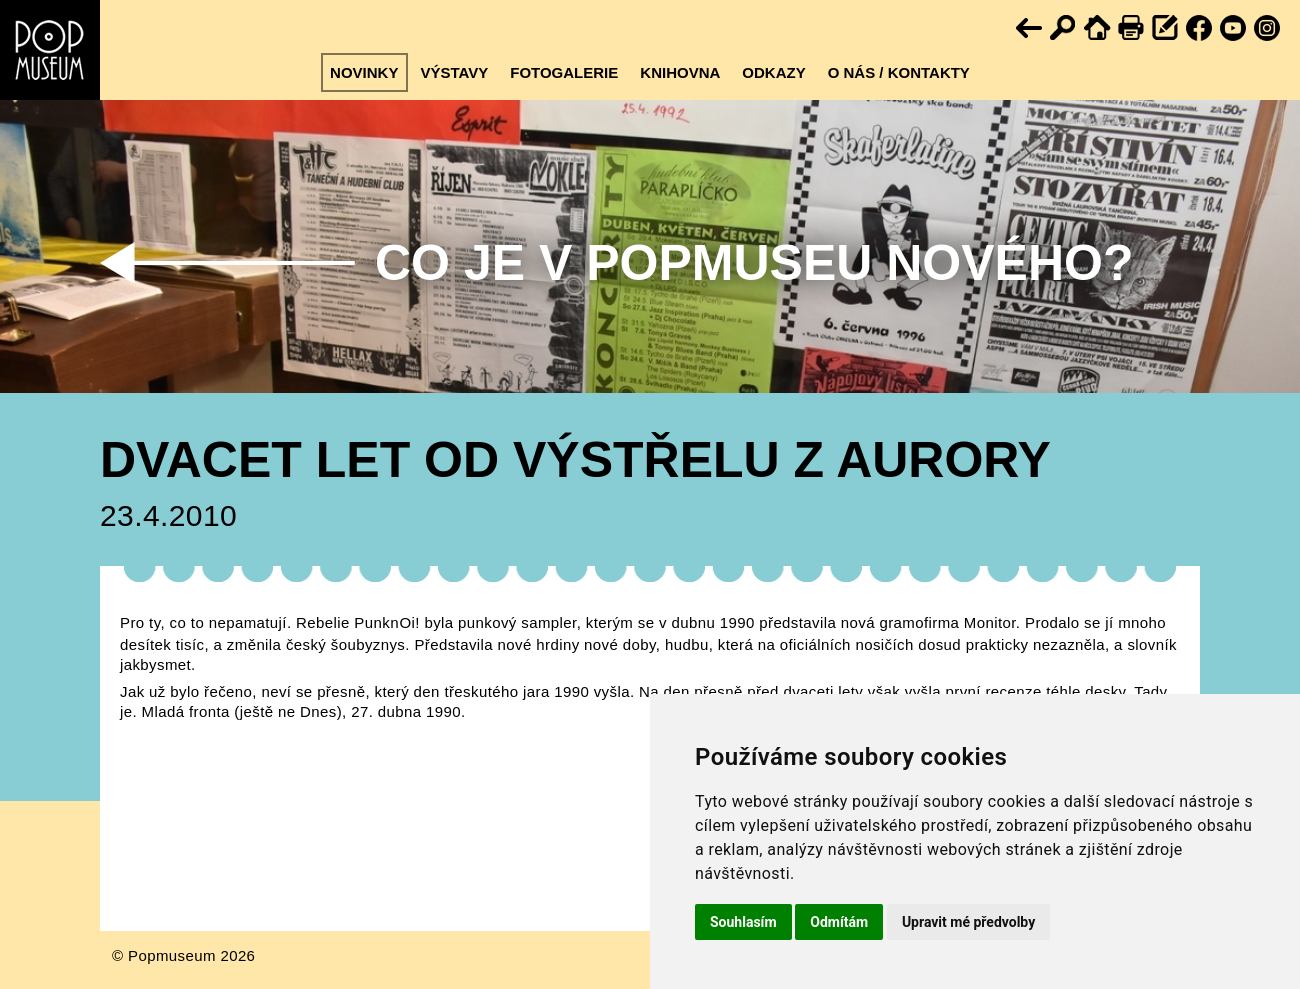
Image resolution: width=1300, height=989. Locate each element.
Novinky (364, 72)
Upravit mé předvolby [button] (968, 922)
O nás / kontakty (899, 72)
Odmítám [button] (839, 922)
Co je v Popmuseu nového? (754, 263)
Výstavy (454, 72)
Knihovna (680, 72)
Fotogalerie (564, 72)
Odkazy (773, 72)
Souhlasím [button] (743, 922)
